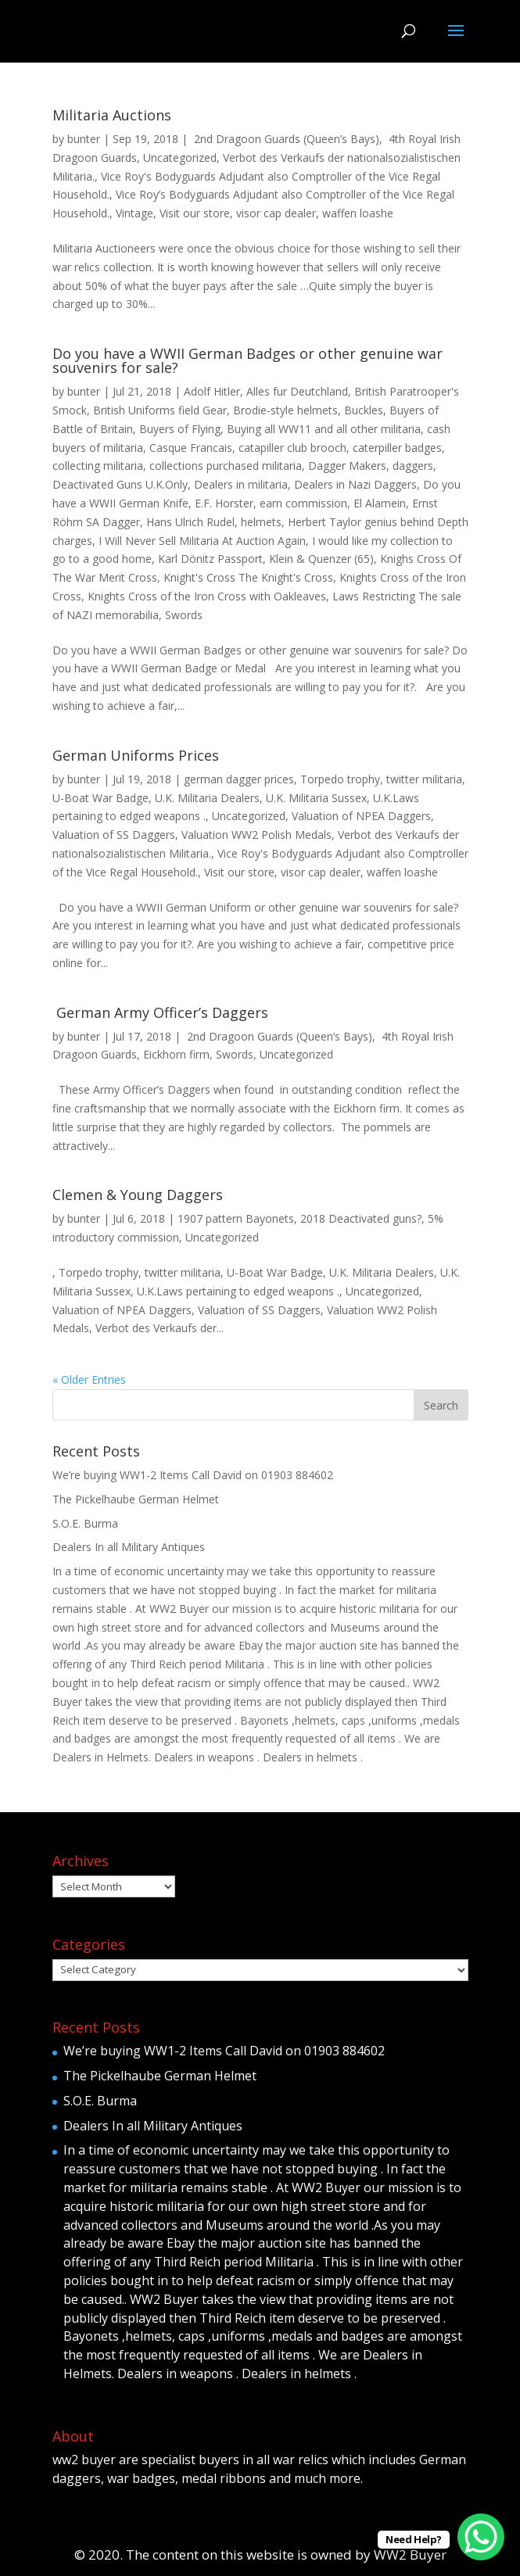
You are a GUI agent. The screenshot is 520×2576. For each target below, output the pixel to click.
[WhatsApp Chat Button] (480, 2536)
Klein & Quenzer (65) (321, 558)
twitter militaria (424, 779)
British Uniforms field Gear (160, 410)
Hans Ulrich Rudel (190, 521)
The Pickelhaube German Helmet (135, 1499)
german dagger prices (239, 779)
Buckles (363, 410)
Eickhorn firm (176, 1054)
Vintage (134, 213)
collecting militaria (97, 465)
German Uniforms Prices (135, 755)
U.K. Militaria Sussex (316, 797)
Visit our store (195, 213)
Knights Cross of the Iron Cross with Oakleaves (207, 596)
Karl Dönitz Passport (210, 558)
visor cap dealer (276, 213)
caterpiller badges (397, 447)
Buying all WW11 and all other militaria (324, 428)
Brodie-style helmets (285, 410)
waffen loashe (357, 213)
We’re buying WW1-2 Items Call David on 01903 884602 (192, 1474)
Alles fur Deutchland (297, 391)
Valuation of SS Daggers (113, 834)
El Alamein (379, 503)
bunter (83, 138)
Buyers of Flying (180, 428)
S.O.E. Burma (85, 1523)
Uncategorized (180, 157)
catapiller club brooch (292, 447)
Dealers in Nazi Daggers (355, 484)
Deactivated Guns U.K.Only (120, 484)
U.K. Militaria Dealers (207, 797)
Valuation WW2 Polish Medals (256, 834)
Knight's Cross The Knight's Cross (248, 577)
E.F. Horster (224, 503)
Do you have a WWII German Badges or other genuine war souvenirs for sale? (247, 360)
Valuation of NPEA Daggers (361, 815)
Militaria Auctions (111, 115)
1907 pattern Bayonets (236, 1218)
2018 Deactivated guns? (360, 1218)
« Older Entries (89, 1379)
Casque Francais (190, 447)
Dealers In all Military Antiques (128, 1546)
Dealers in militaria (241, 484)
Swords (184, 614)
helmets (261, 521)
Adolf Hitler (212, 391)
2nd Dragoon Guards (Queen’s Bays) (285, 138)
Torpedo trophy (340, 779)
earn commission (303, 503)
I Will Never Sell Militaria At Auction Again (202, 540)
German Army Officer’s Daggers (160, 1012)
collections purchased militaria (225, 465)
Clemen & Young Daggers (137, 1194)
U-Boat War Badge (100, 797)
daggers (413, 465)
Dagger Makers (347, 465)
